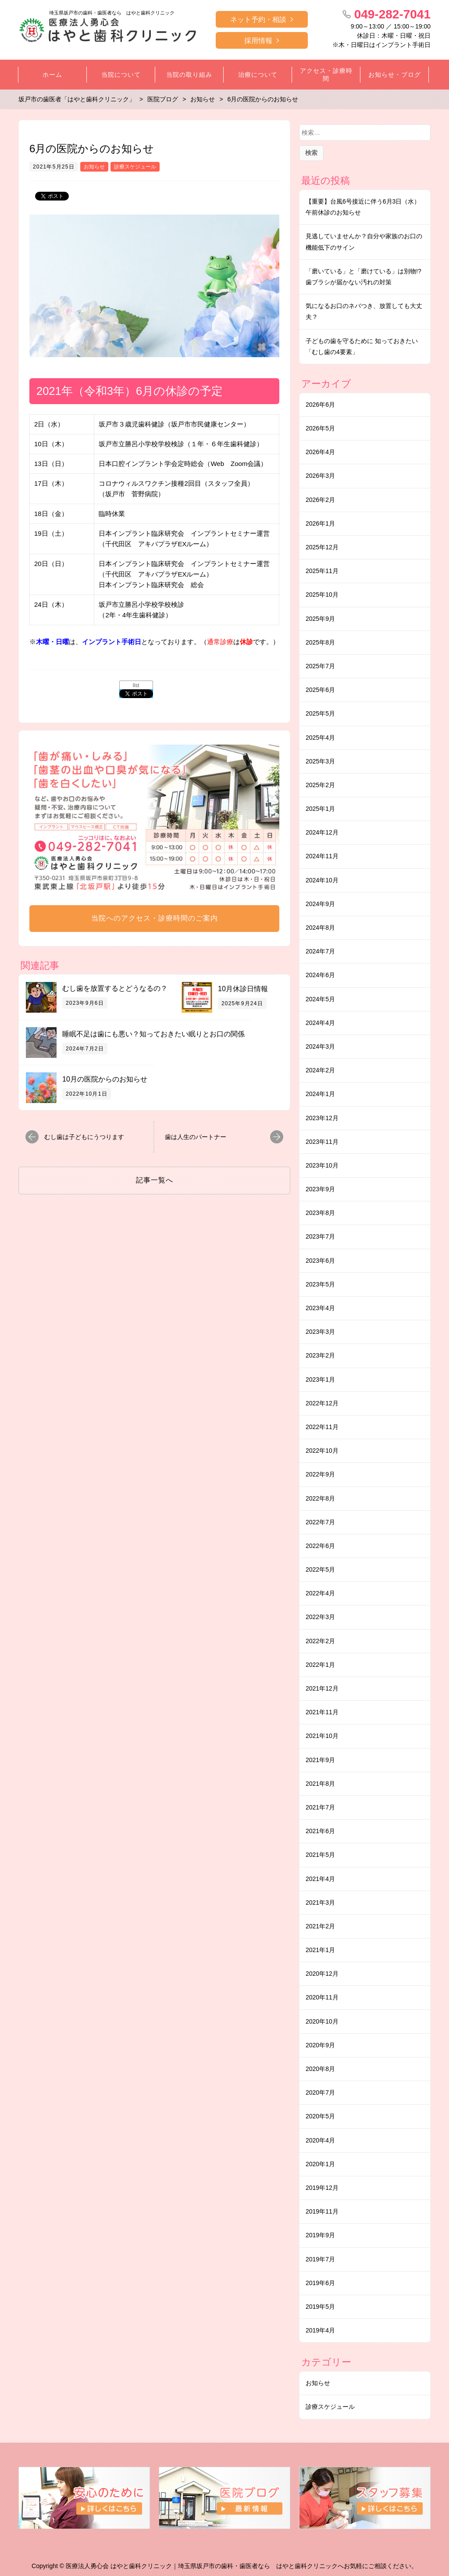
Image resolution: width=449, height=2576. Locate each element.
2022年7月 (320, 1522)
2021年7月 (320, 1807)
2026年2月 (320, 499)
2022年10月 (322, 1450)
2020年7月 (320, 2092)
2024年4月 (320, 1022)
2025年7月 (320, 666)
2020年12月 (322, 1973)
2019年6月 (320, 2282)
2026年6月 (320, 404)
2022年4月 (320, 1593)
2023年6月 (320, 1260)
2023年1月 (320, 1379)
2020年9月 (320, 2045)
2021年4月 (320, 1878)
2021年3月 (320, 1902)
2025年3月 (320, 761)
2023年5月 (320, 1284)
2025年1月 (320, 808)
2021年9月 (320, 1759)
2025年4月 (320, 737)
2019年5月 (320, 2306)
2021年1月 (320, 1949)
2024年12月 (322, 832)
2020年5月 (320, 2116)
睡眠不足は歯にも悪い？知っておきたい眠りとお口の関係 (153, 1034)
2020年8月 (320, 2068)
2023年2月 (320, 1355)
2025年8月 (320, 642)
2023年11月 (322, 1141)
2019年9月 (320, 2235)
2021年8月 (320, 1783)
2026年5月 (320, 428)
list (136, 685)
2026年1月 (320, 523)
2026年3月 (320, 475)
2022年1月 (320, 1664)
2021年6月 (320, 1830)
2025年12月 (322, 547)
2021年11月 (322, 1712)
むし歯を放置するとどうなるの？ (114, 988)
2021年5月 (320, 1854)
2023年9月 (320, 1189)
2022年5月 (320, 1569)
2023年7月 (320, 1236)
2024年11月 (322, 856)
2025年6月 (320, 689)
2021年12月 (322, 1688)
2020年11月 (322, 1997)
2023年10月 (322, 1165)
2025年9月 (320, 618)
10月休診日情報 (243, 988)
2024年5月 (320, 999)
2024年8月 (320, 927)
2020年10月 (322, 2021)
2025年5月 (320, 713)
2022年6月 (320, 1545)
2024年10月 (322, 880)
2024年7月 (320, 951)
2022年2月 (320, 1640)
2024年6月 (320, 974)
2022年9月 (320, 1474)
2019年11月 (322, 2211)
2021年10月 (322, 1735)
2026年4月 (320, 451)
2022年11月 (322, 1426)
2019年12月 (322, 2187)
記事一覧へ (154, 1180)
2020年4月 (320, 2140)
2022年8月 (320, 1498)
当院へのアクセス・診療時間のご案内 (154, 918)
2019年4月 (320, 2330)
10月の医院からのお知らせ (104, 1079)
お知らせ (94, 167)
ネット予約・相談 (258, 19)
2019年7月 (320, 2259)
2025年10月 (322, 594)
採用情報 (258, 40)
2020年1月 (320, 2164)
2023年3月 (320, 1331)
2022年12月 (322, 1403)
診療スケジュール (135, 167)
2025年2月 (320, 784)
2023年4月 (320, 1307)
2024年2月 (320, 1070)
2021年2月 (320, 1926)
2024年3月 (320, 1046)
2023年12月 (322, 1117)
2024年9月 (320, 903)
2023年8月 (320, 1212)
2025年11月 (322, 570)
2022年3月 (320, 1616)
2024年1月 (320, 1093)
